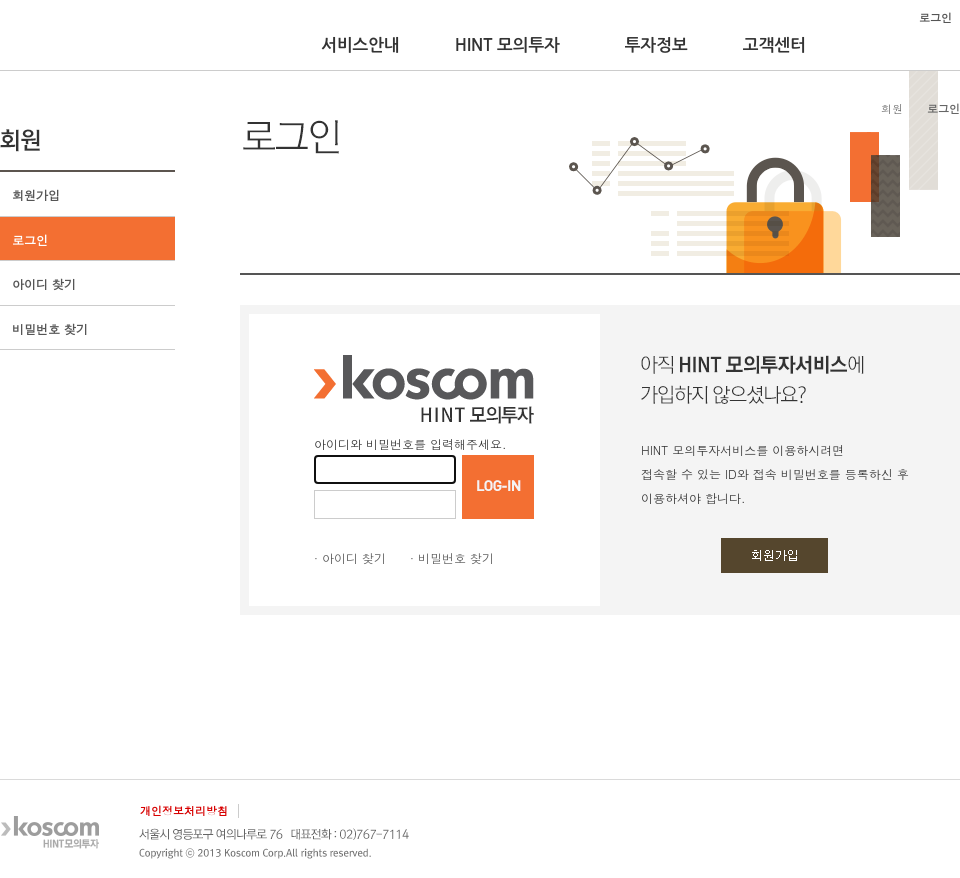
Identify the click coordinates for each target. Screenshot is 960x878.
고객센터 (774, 45)
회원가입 (36, 194)
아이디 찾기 (44, 283)
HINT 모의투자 (507, 45)
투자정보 (656, 45)
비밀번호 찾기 (50, 328)
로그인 (30, 239)
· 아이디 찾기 (350, 557)
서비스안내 (360, 45)
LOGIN (498, 487)
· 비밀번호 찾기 (452, 557)
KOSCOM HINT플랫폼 (62, 37)
